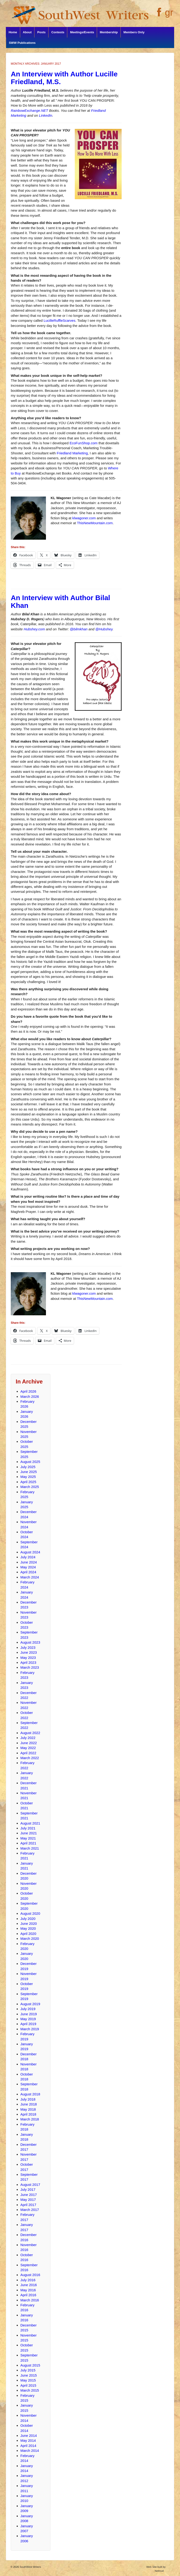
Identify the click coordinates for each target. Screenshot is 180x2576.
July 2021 (27, 1828)
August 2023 (30, 1642)
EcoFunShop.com (84, 443)
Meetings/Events (82, 32)
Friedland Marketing (72, 453)
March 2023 (29, 1667)
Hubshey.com (34, 629)
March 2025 (29, 1487)
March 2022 (29, 1758)
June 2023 (28, 1652)
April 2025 (28, 1482)
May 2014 (28, 2440)
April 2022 (28, 1753)
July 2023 (27, 1647)
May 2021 (28, 1838)
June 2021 (28, 1833)
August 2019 (30, 2004)
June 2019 (28, 2014)
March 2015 (29, 2390)
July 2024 (27, 1557)
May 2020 (28, 1928)
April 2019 (28, 2024)
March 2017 (29, 2210)
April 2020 (28, 1934)
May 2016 (28, 2290)
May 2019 (28, 2019)
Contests (57, 32)
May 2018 (28, 2109)
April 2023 (28, 1662)
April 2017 (28, 2205)
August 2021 (30, 1823)
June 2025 (28, 1472)
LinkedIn (45, 115)
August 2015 (30, 2365)
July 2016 (27, 2280)
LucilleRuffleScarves (59, 320)
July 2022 (27, 1738)
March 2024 (29, 1577)
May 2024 (28, 1567)
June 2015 (28, 2375)
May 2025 (28, 1477)
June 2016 (28, 2285)
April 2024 (28, 1572)
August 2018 (30, 2094)
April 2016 (28, 2295)
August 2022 (30, 1733)
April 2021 (28, 1843)
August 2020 (30, 1913)
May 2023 (28, 1658)
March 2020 (29, 1938)
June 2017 (28, 2195)
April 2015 (28, 2385)
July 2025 (27, 1467)
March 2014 (29, 2451)
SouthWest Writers (30, 2566)
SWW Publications (22, 43)
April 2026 (28, 1391)
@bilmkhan (78, 629)
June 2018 (28, 2104)
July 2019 (27, 2009)
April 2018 (28, 2114)
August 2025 (30, 1462)
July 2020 (27, 1919)
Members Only (134, 32)
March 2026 (29, 1396)
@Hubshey (103, 629)
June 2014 (28, 2436)
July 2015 (27, 2370)
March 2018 (29, 2119)
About (27, 32)
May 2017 (28, 2200)
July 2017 (27, 2189)
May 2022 (28, 1748)
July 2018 (27, 2099)
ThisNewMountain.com (95, 523)
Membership (109, 32)
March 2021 (29, 1848)
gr (169, 12)
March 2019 (29, 2029)
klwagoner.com (84, 518)
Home (13, 32)
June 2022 (28, 1743)
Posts (41, 32)
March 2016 (29, 2300)
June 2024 (28, 1562)
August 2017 (30, 2185)
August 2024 (30, 1552)
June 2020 (28, 1923)
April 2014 (28, 2446)
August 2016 (30, 2275)
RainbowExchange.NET (29, 110)
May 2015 (28, 2380)
